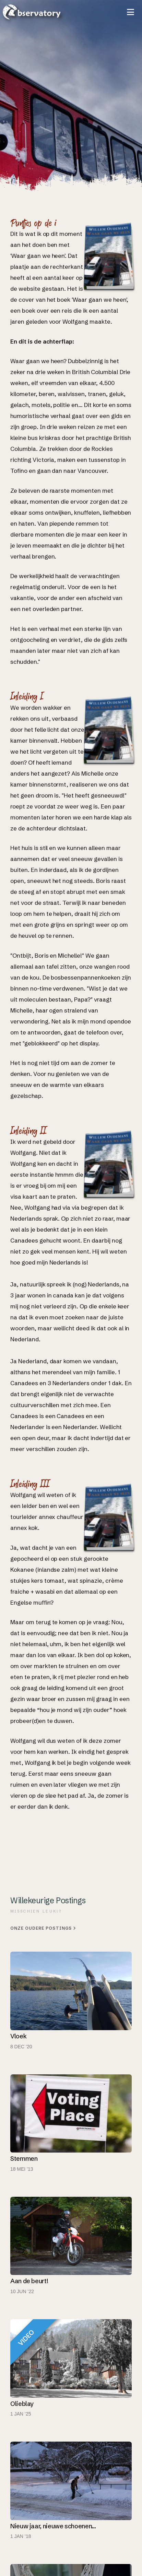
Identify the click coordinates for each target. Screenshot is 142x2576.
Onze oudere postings (43, 1928)
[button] (130, 12)
